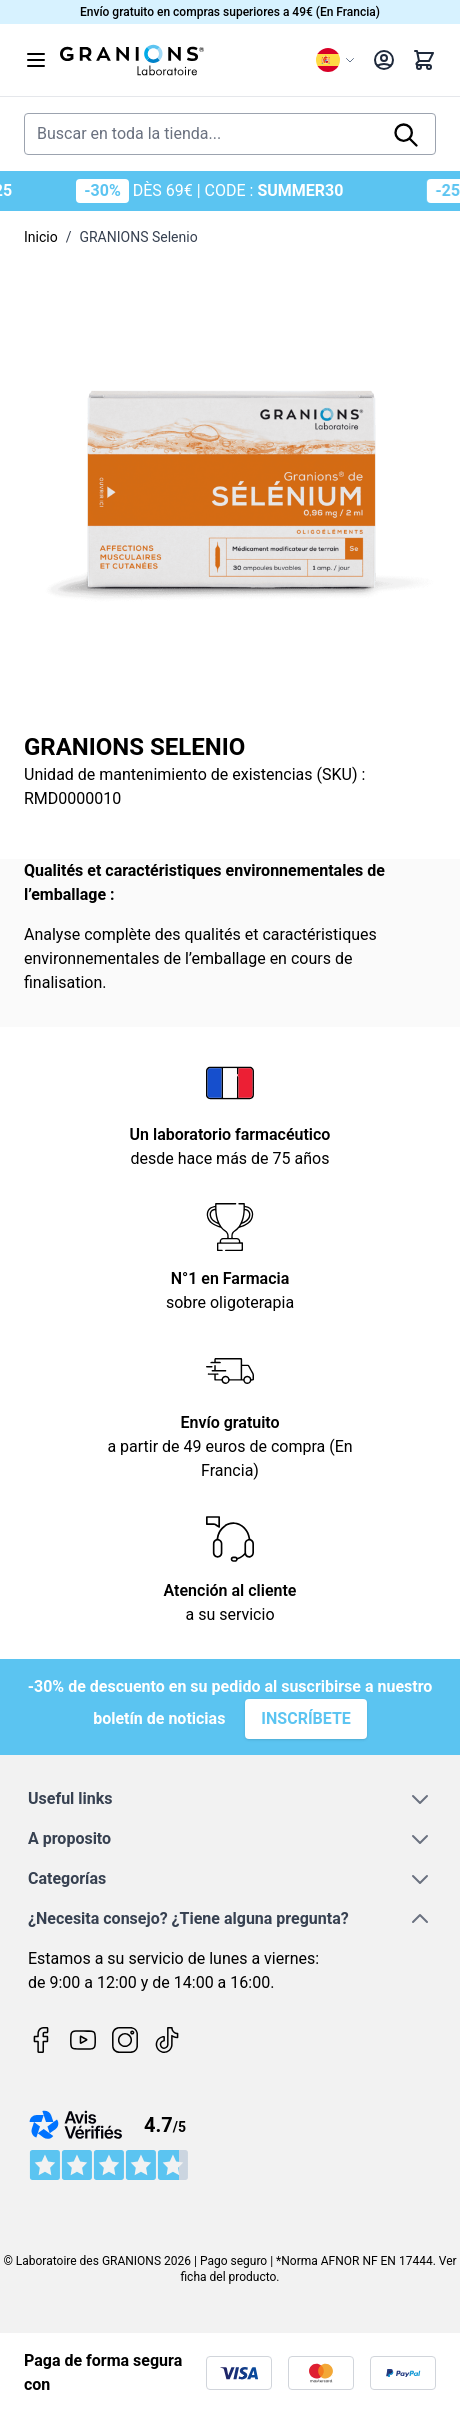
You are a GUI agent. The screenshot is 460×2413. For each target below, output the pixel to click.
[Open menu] (36, 60)
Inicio (41, 237)
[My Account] (384, 60)
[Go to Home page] (180, 60)
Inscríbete (306, 1718)
